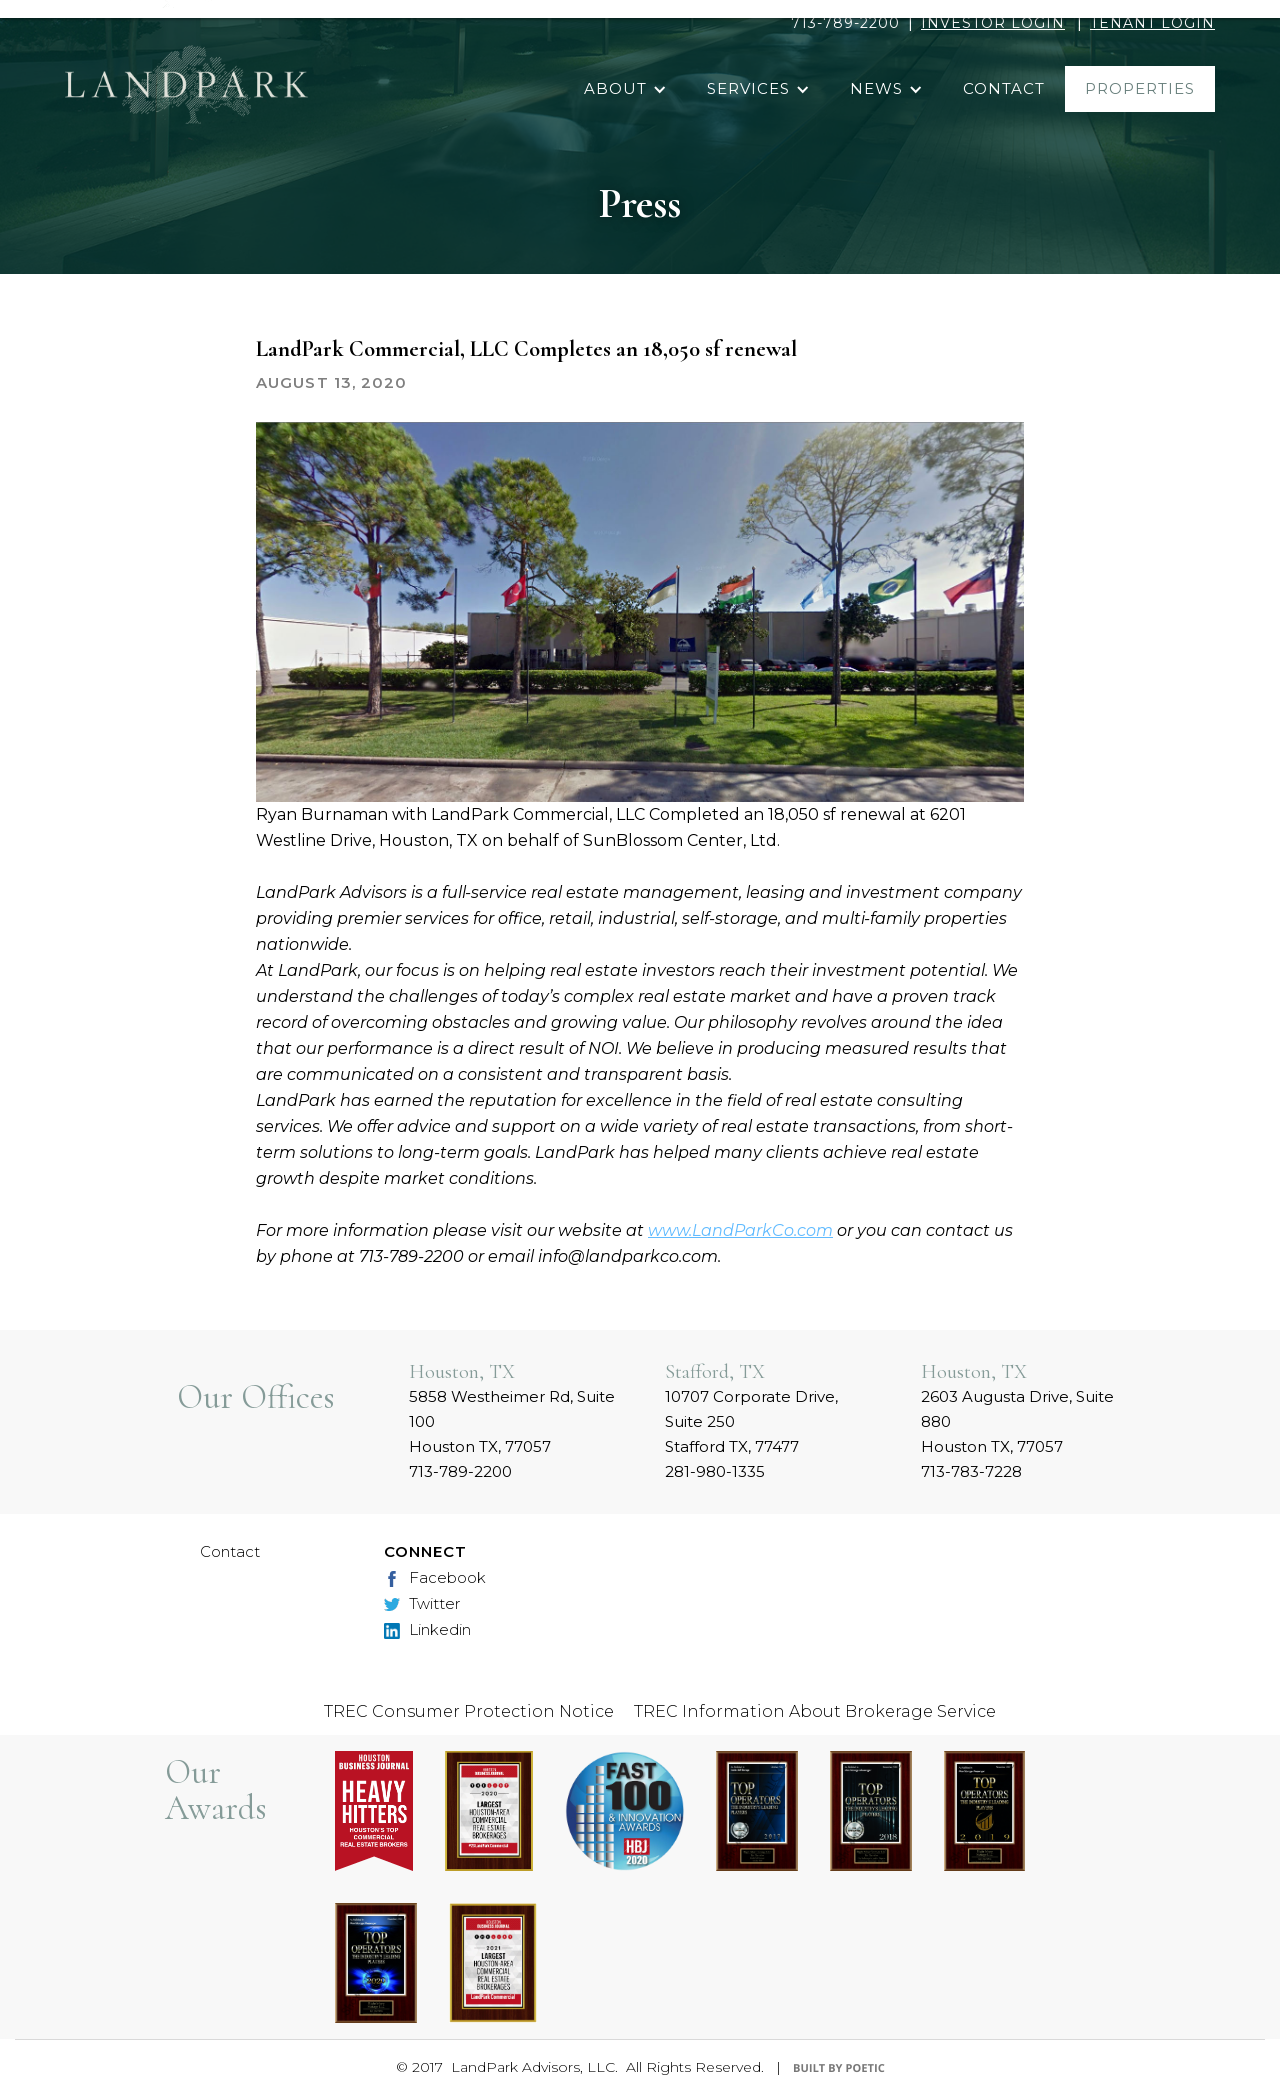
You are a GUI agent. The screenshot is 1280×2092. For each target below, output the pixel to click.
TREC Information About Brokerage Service (815, 1711)
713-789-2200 (845, 23)
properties (1140, 88)
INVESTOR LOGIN (993, 23)
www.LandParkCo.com (740, 1230)
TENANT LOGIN (1152, 23)
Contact (230, 1551)
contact (1004, 88)
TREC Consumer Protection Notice (469, 1711)
